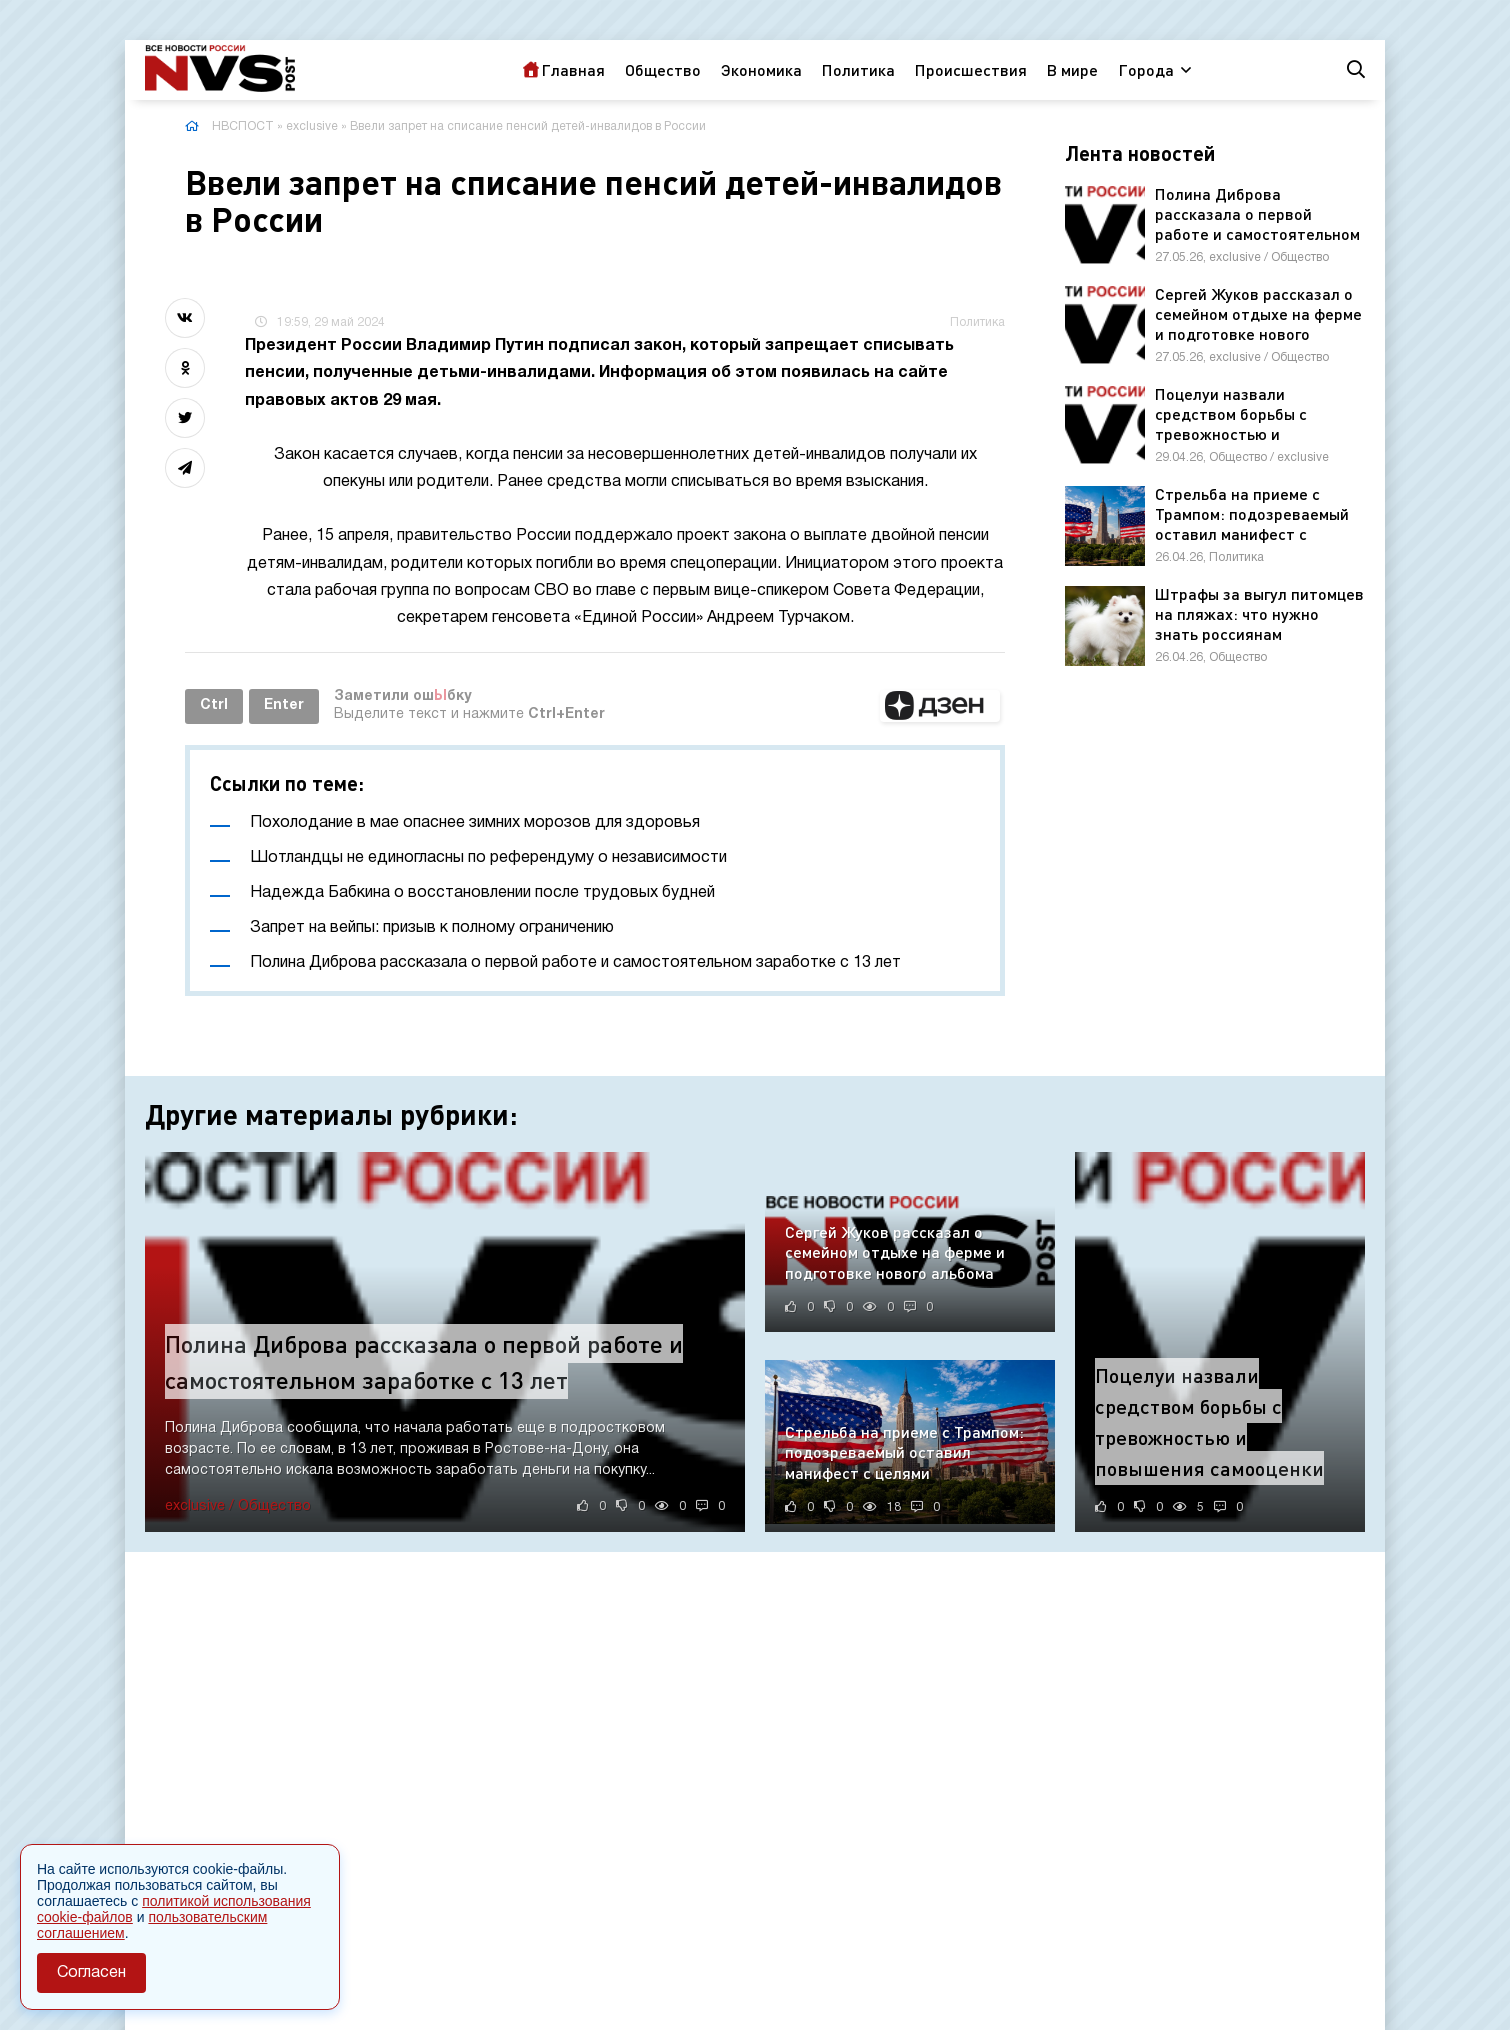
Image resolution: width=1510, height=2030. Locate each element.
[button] (940, 706)
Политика (858, 69)
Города (1146, 69)
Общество (663, 69)
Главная (573, 69)
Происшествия (971, 69)
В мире (1072, 69)
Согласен (91, 1973)
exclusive (312, 126)
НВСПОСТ (243, 126)
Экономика (761, 69)
